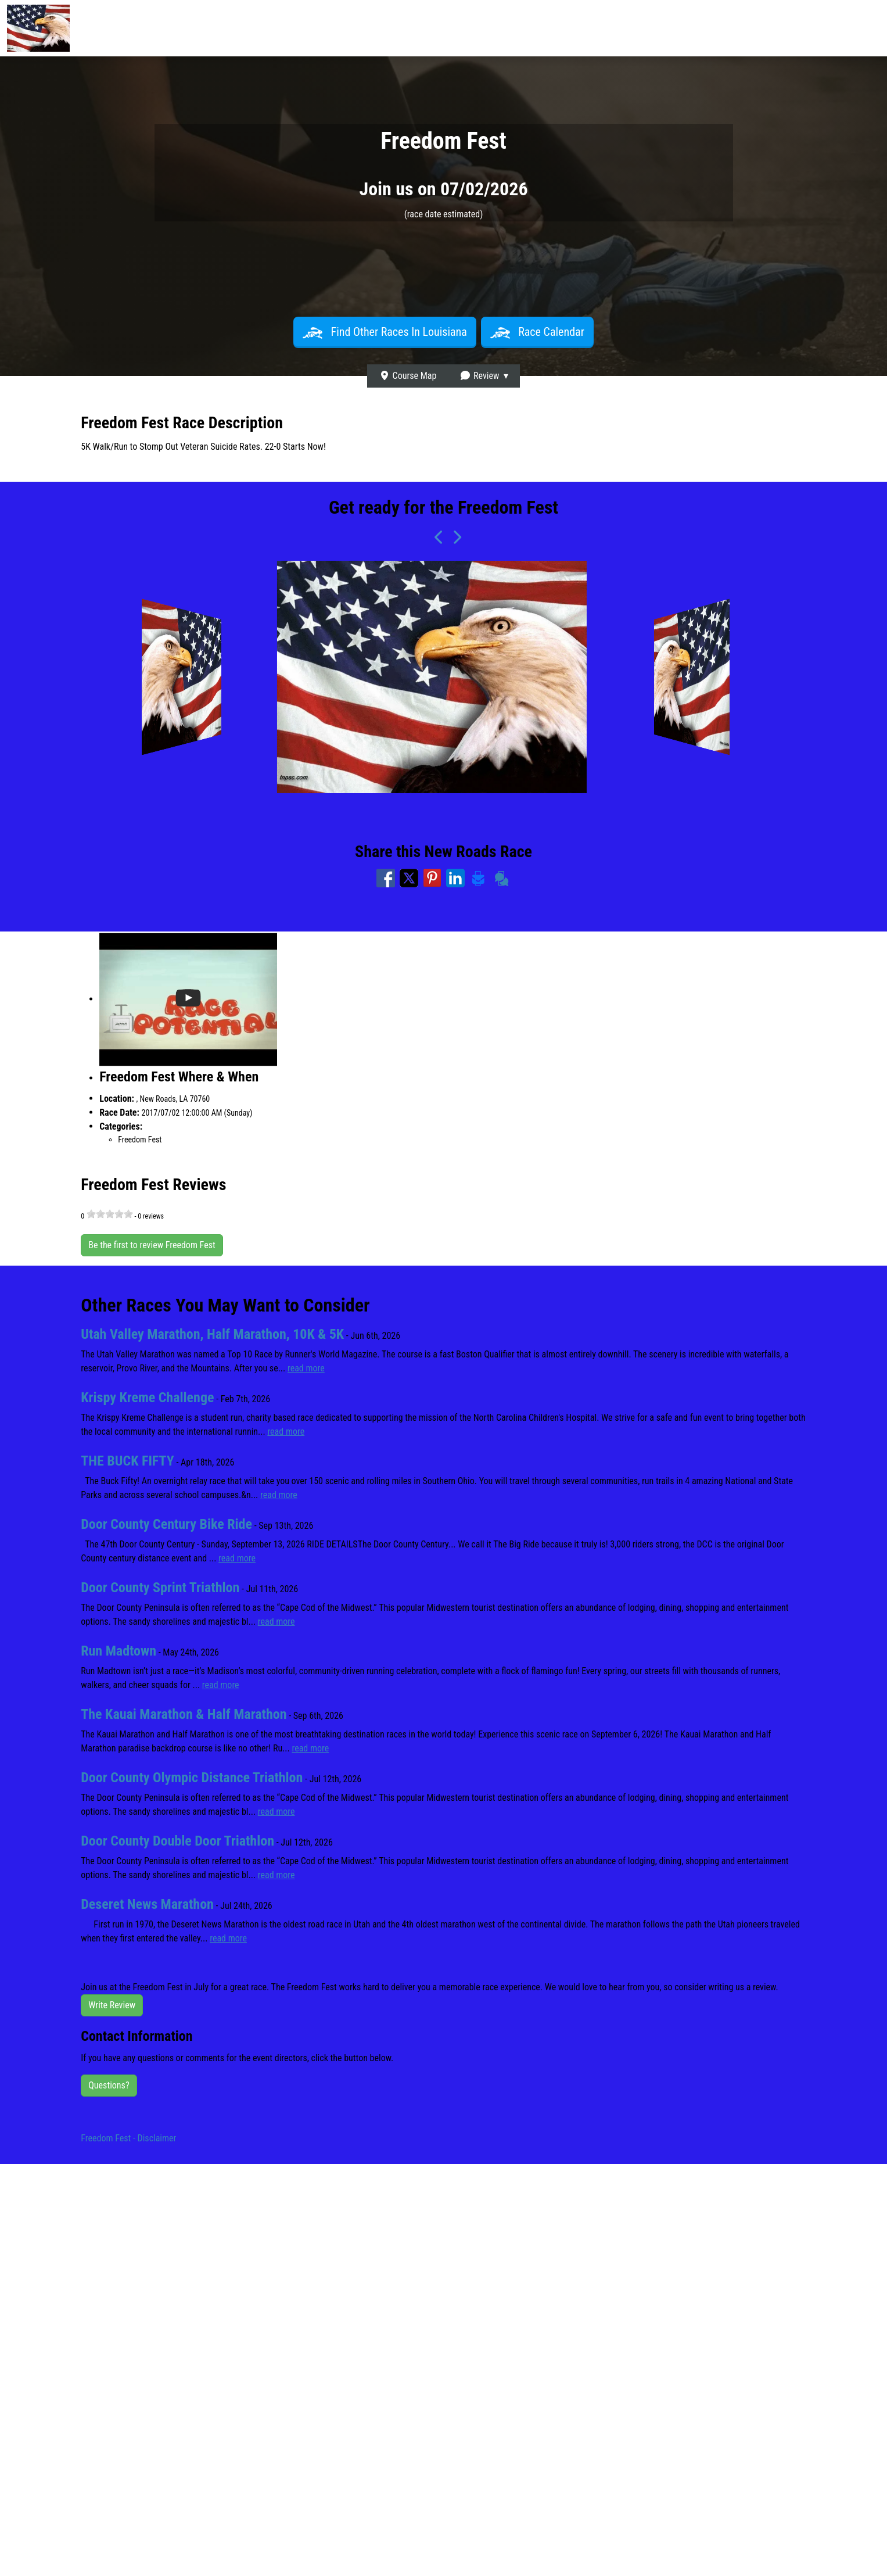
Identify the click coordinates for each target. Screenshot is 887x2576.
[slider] (110, 1214)
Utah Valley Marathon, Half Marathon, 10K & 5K (212, 1334)
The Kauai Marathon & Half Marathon (183, 1714)
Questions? (108, 2085)
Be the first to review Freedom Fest (151, 1245)
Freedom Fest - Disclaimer (128, 2138)
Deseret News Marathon (147, 1904)
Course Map (408, 375)
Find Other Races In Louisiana (385, 332)
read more (306, 1368)
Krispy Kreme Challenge (147, 1397)
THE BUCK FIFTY (127, 1461)
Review (479, 375)
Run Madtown (118, 1651)
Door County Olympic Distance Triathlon (192, 1777)
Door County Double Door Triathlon (177, 1841)
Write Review (111, 2005)
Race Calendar (537, 332)
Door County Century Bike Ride (166, 1524)
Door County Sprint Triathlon (160, 1587)
